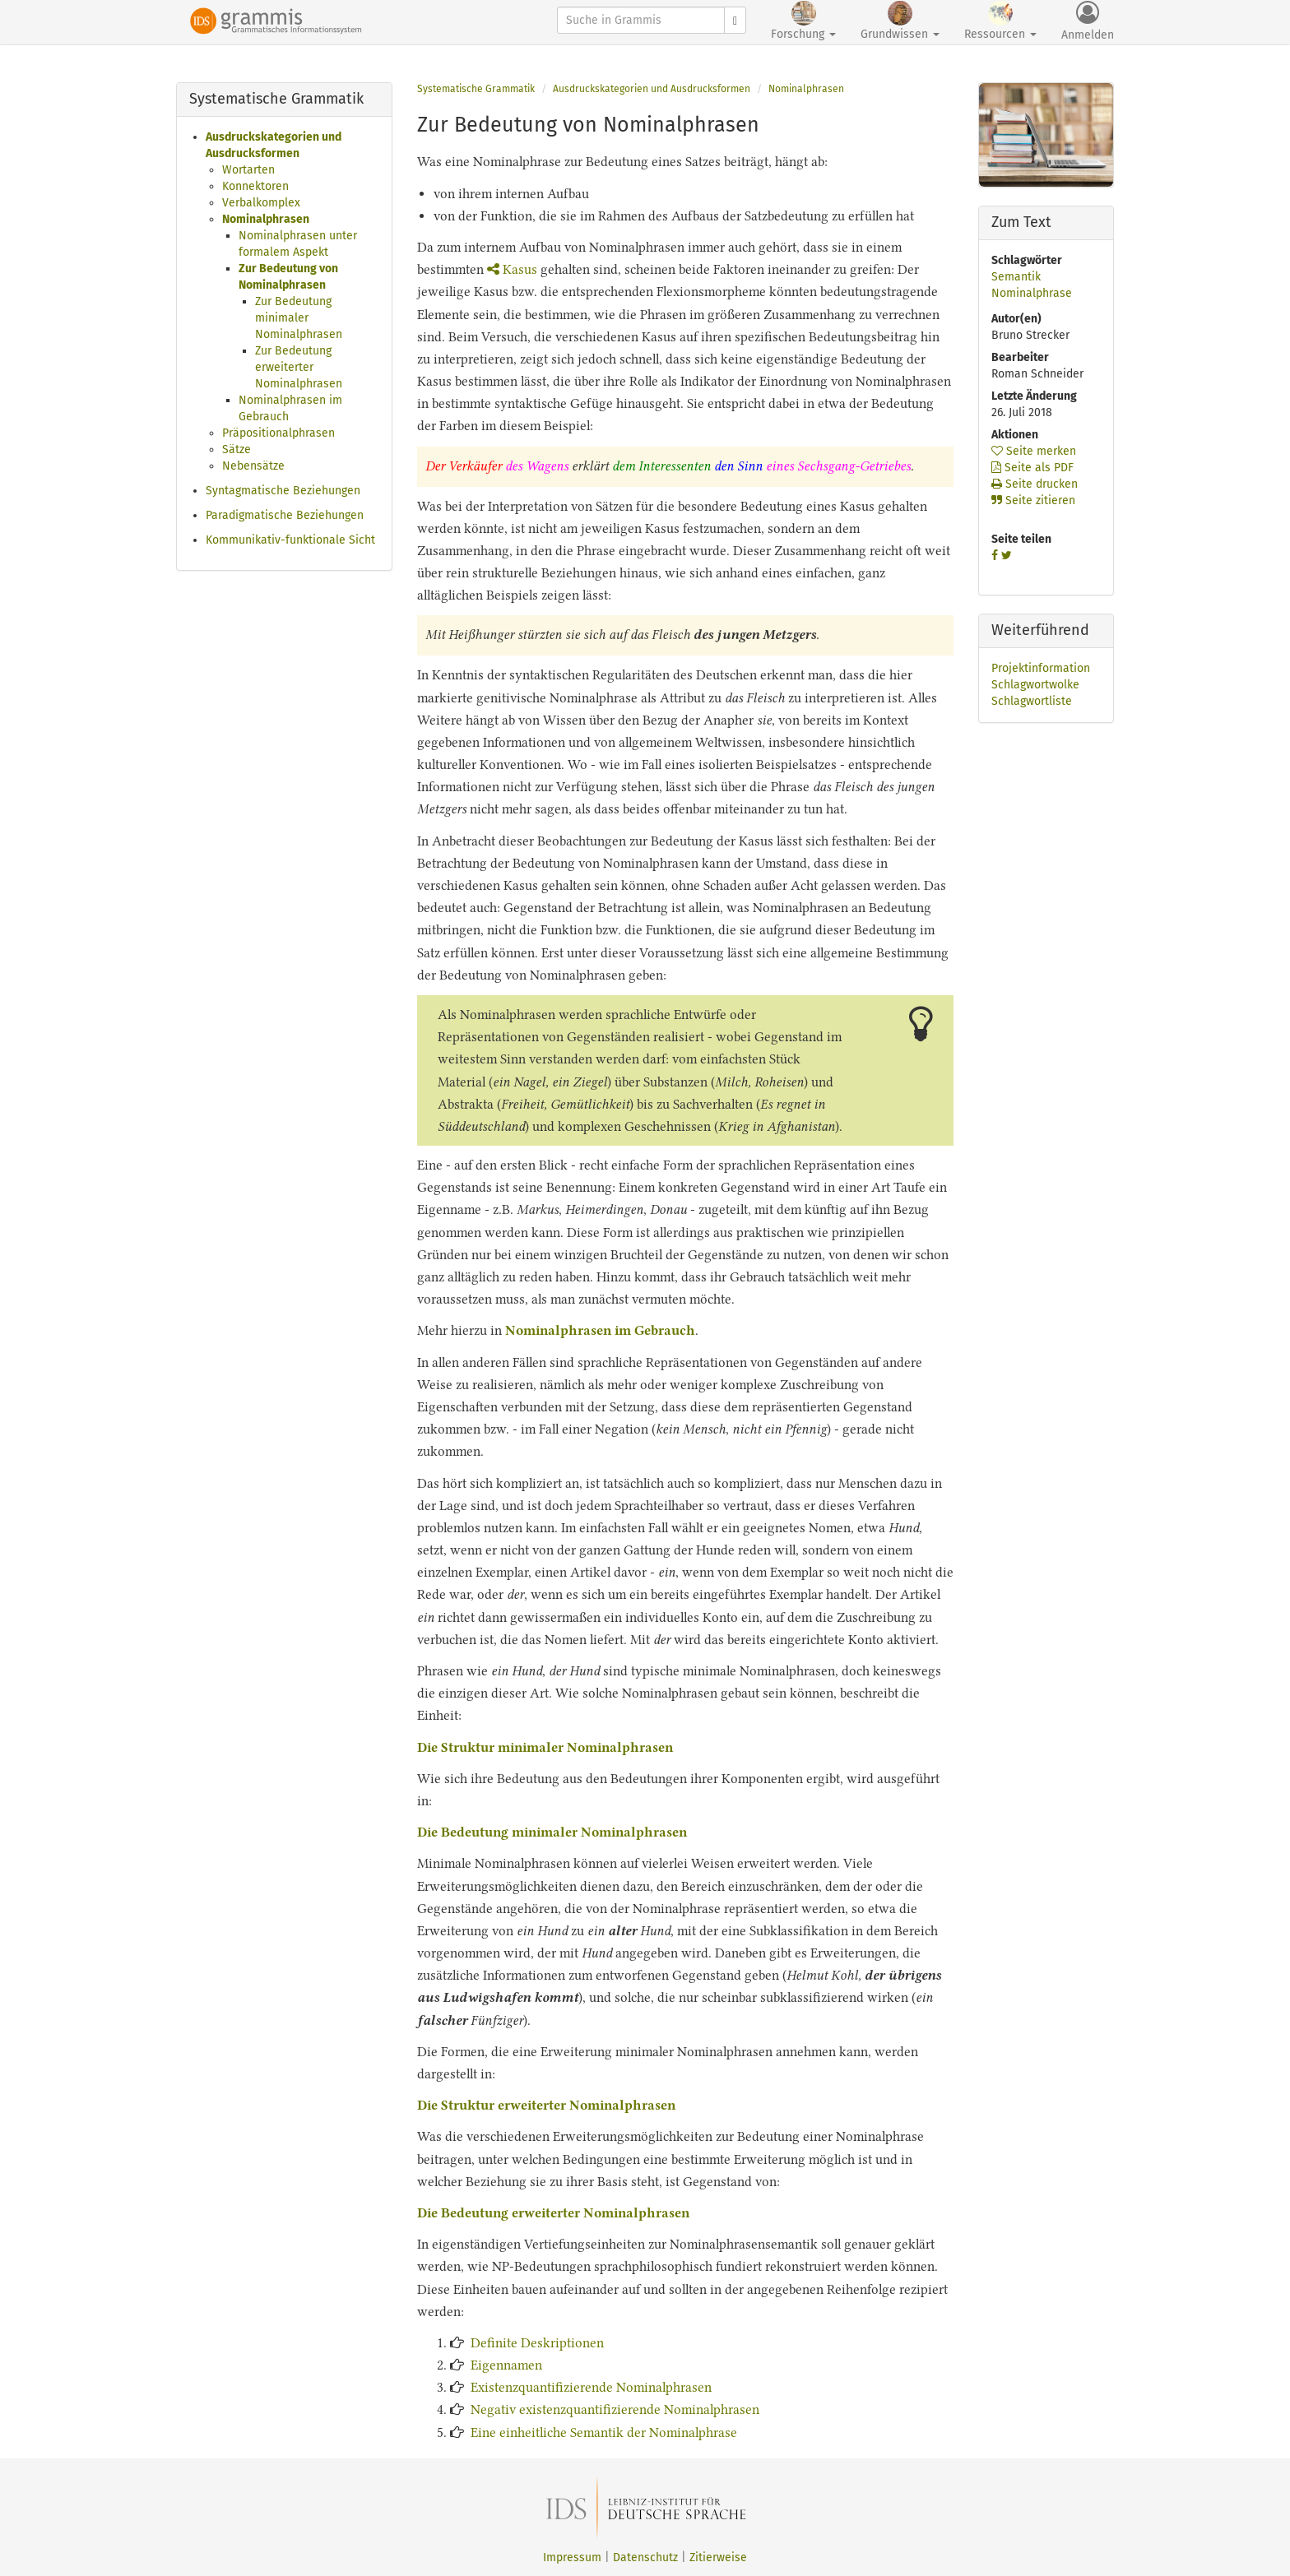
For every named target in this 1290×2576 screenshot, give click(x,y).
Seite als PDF (1032, 468)
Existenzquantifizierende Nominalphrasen (591, 2387)
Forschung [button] (803, 21)
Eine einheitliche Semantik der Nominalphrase (604, 2432)
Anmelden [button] (1087, 21)
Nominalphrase (1031, 293)
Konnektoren (255, 186)
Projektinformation (1040, 668)
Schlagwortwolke (1035, 685)
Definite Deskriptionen (537, 2343)
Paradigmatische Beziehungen (285, 515)
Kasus (512, 269)
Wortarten (248, 170)
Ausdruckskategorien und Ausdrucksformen (651, 89)
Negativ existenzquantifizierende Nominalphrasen (615, 2409)
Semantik (1016, 277)
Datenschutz (645, 2557)
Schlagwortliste (1031, 701)
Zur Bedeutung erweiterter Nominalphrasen (298, 367)
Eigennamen (506, 2365)
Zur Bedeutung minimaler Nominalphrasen (298, 317)
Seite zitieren (1033, 500)
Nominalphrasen (265, 219)
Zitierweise (718, 2557)
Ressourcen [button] (1000, 21)
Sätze (236, 449)
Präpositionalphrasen (278, 433)
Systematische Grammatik (476, 89)
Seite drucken (1034, 484)
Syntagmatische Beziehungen (283, 491)
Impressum (572, 2557)
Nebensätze (253, 466)
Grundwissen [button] (900, 21)
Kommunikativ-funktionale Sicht (290, 540)
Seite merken (1033, 451)
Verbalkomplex (261, 203)
